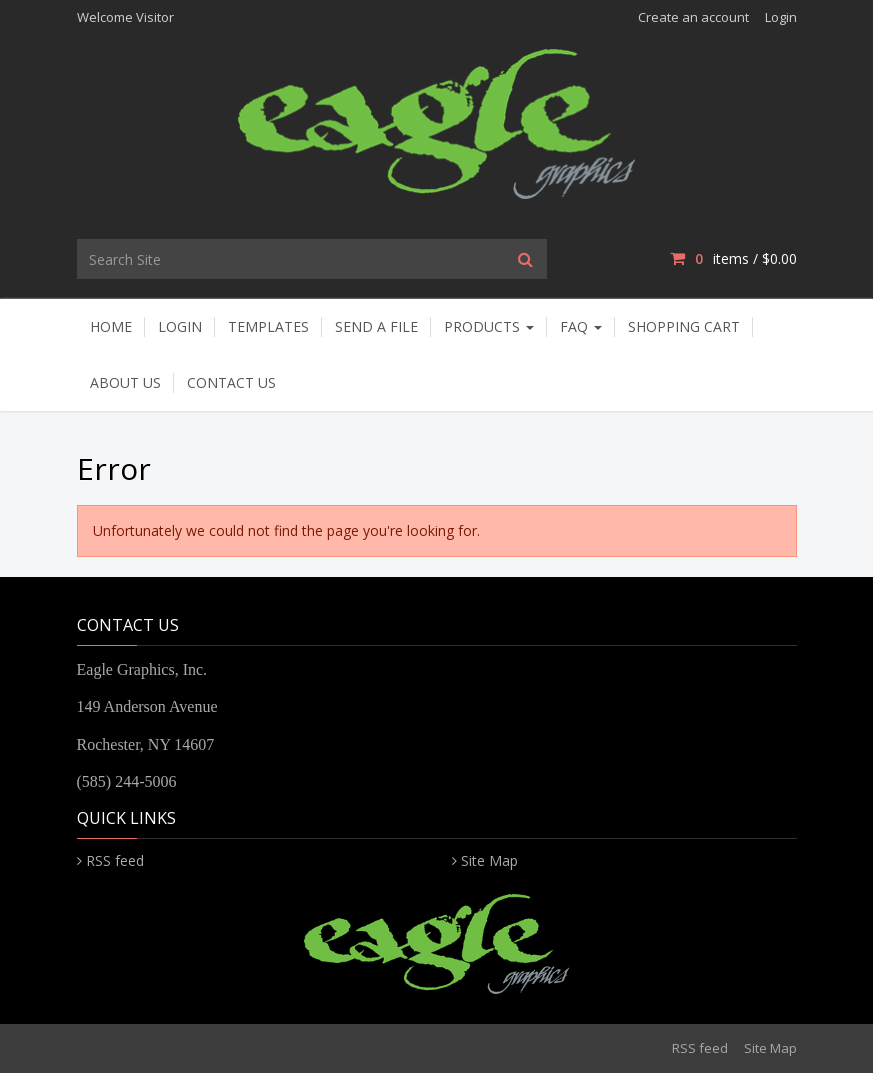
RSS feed (115, 860)
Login (781, 17)
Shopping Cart (684, 326)
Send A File (376, 326)
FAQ (581, 326)
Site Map (489, 860)
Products (489, 326)
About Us (125, 382)
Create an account (693, 17)
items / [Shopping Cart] (733, 258)
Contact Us (231, 382)
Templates (268, 326)
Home (111, 326)
